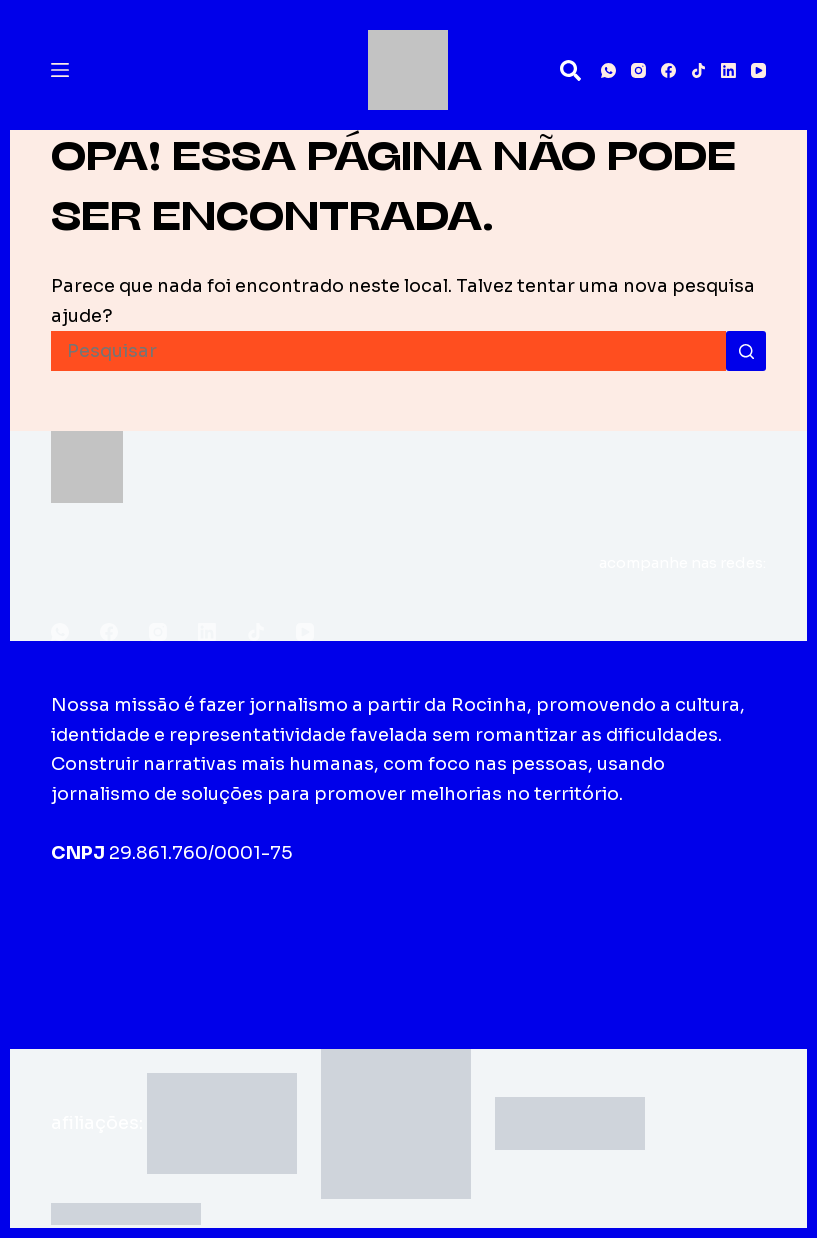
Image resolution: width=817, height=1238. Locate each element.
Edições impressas (338, 933)
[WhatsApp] (608, 70)
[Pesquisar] (570, 70)
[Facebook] (668, 70)
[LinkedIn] (728, 70)
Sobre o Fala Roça (145, 933)
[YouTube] (758, 70)
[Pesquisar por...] (388, 351)
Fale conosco (509, 933)
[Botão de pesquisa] (746, 351)
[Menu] (60, 70)
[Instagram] (638, 70)
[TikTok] (698, 70)
